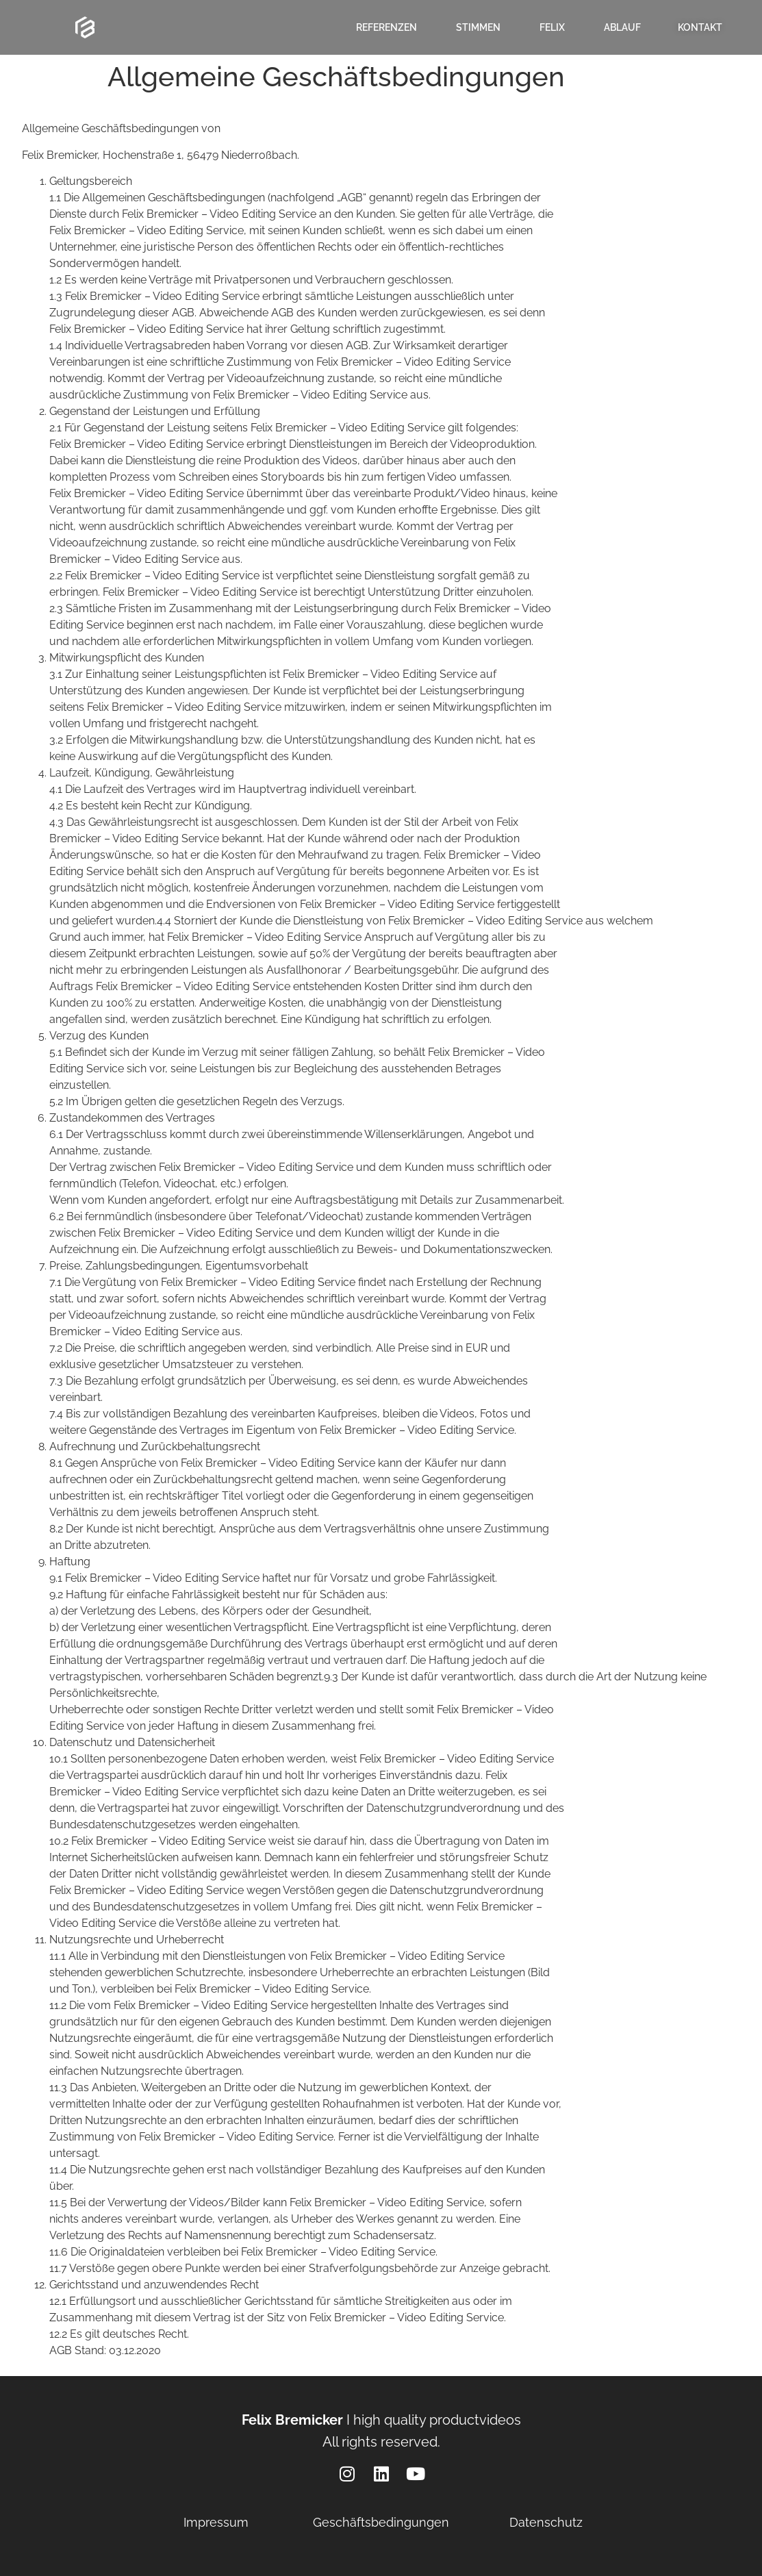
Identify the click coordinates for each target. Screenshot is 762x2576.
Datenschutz (546, 2522)
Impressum (216, 2522)
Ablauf (622, 27)
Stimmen (478, 27)
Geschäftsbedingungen (381, 2522)
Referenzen (386, 27)
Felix (552, 27)
